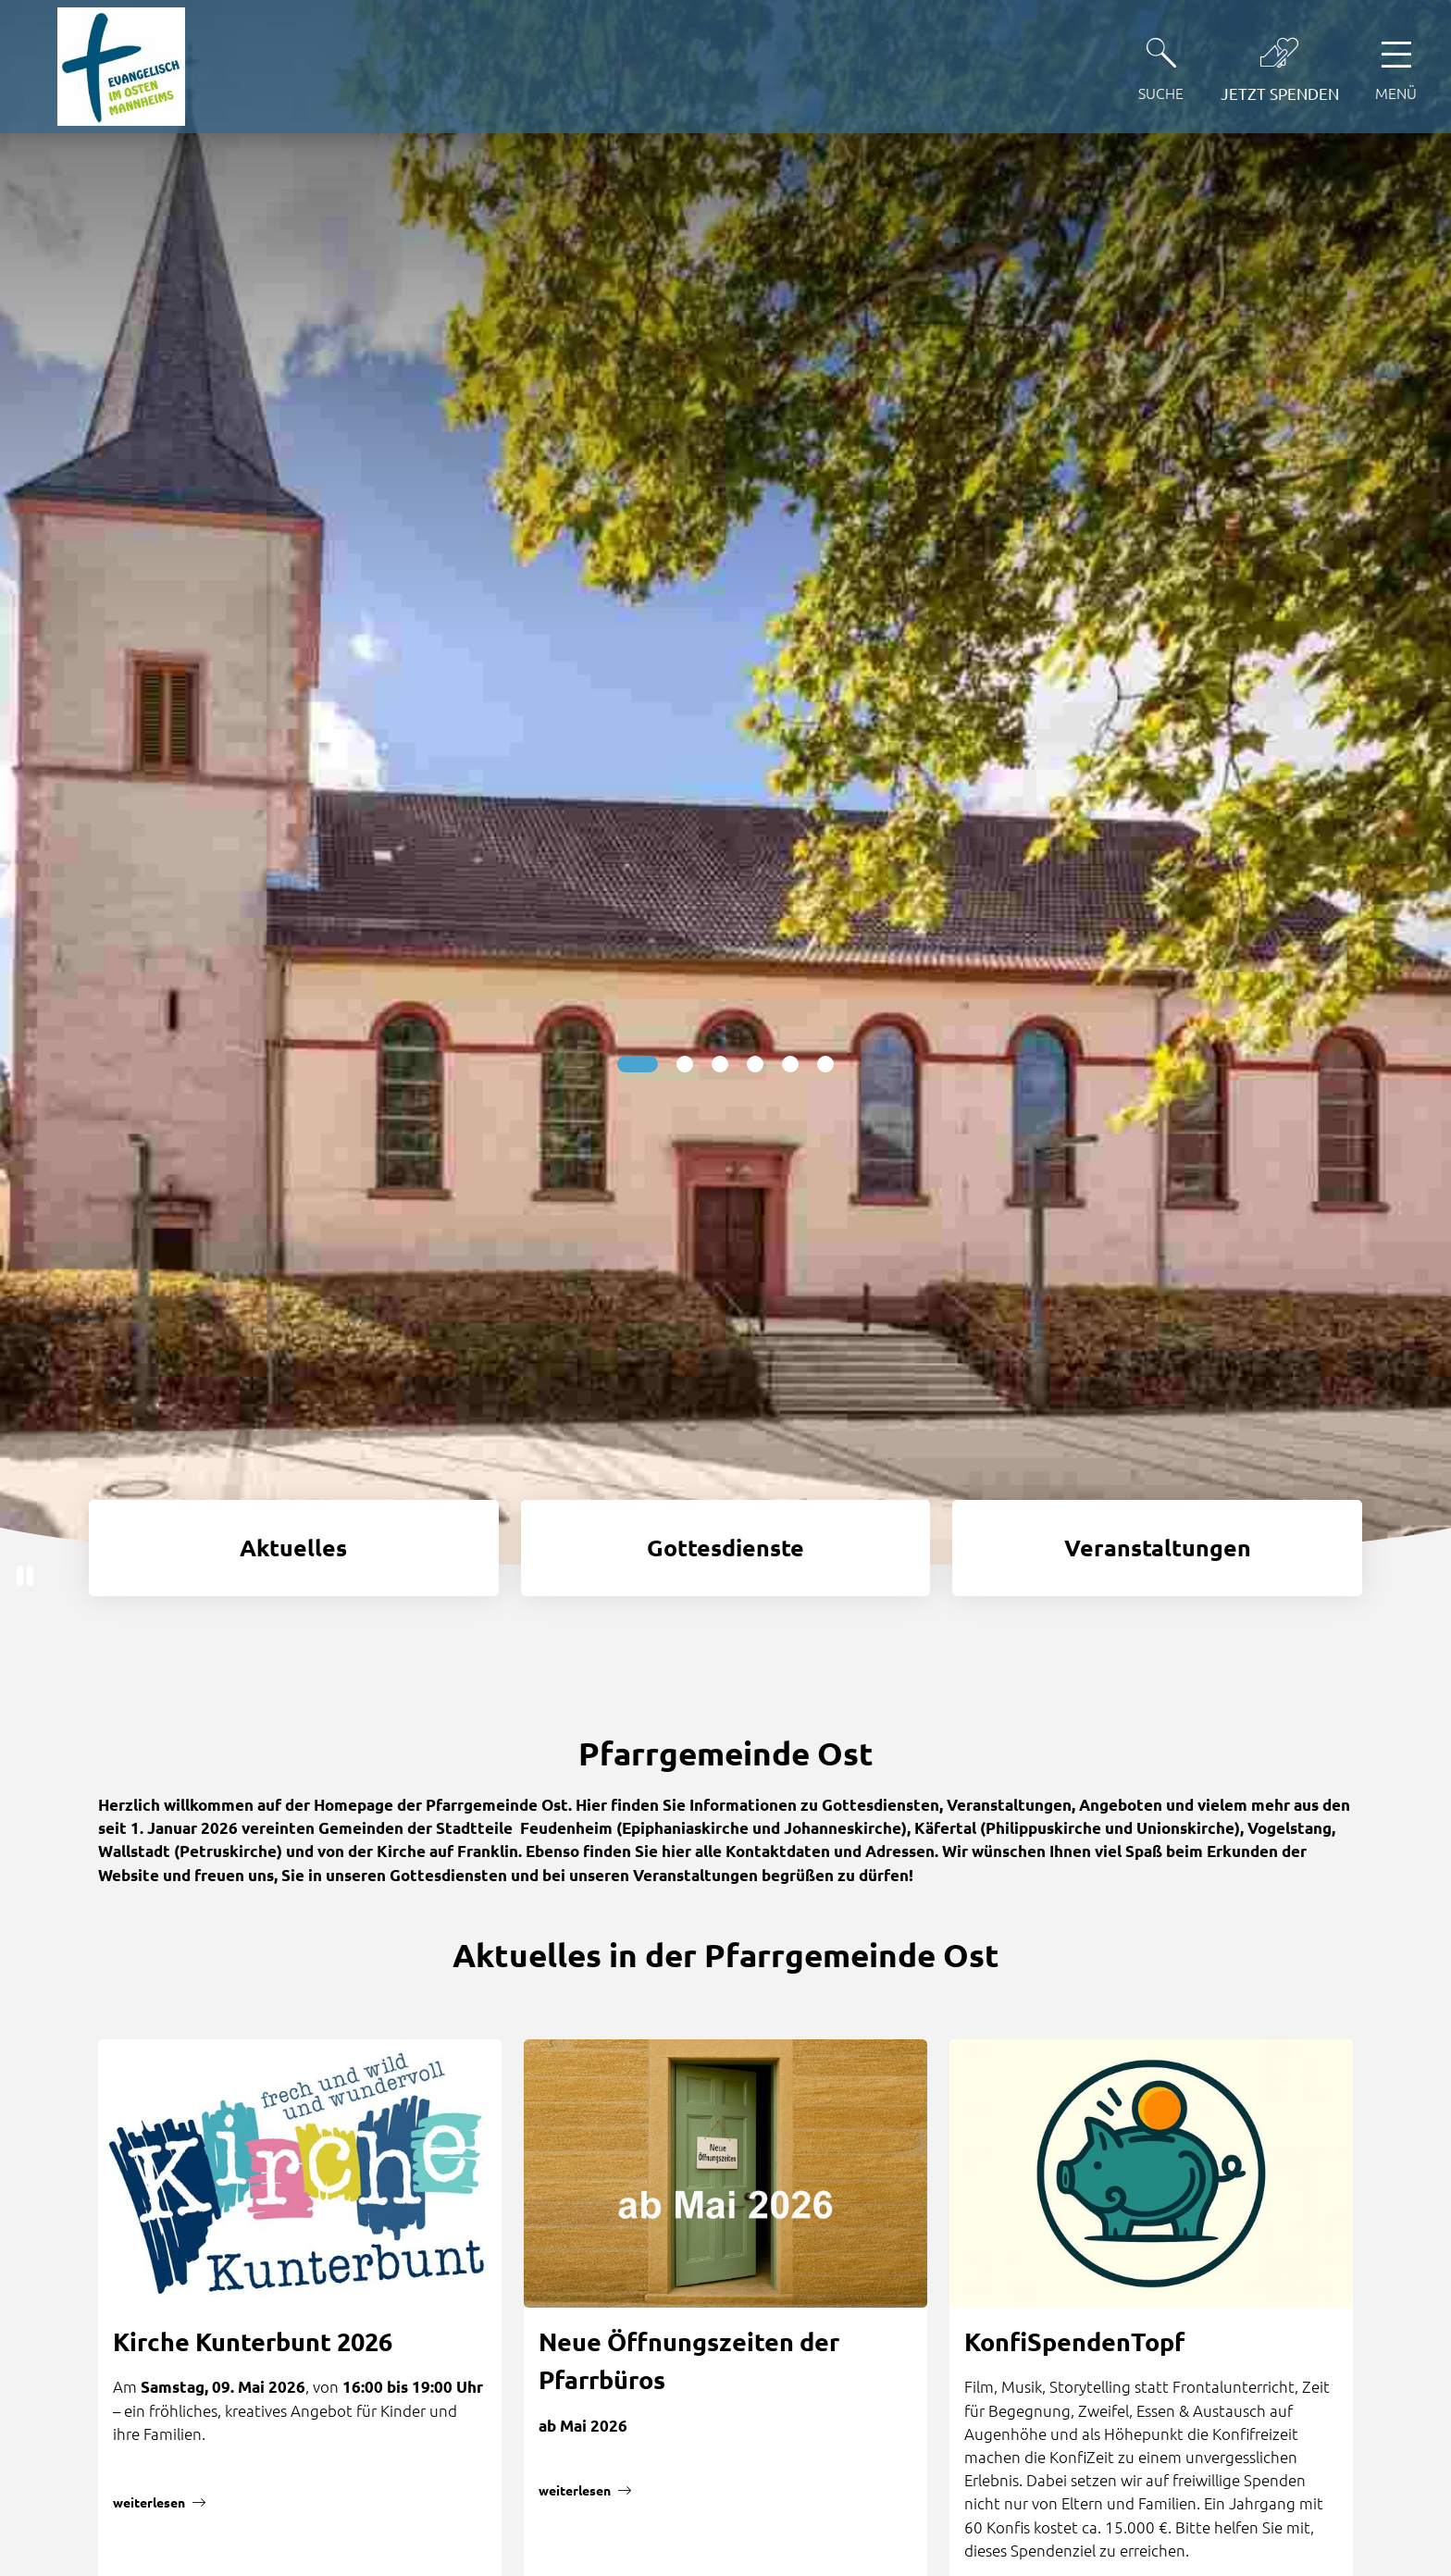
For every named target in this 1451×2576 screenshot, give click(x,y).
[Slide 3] (720, 1064)
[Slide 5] (790, 1064)
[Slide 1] (637, 1064)
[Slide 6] (825, 1064)
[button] (25, 1576)
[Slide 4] (755, 1064)
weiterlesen (149, 2502)
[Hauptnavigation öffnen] (1396, 66)
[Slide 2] (685, 1064)
